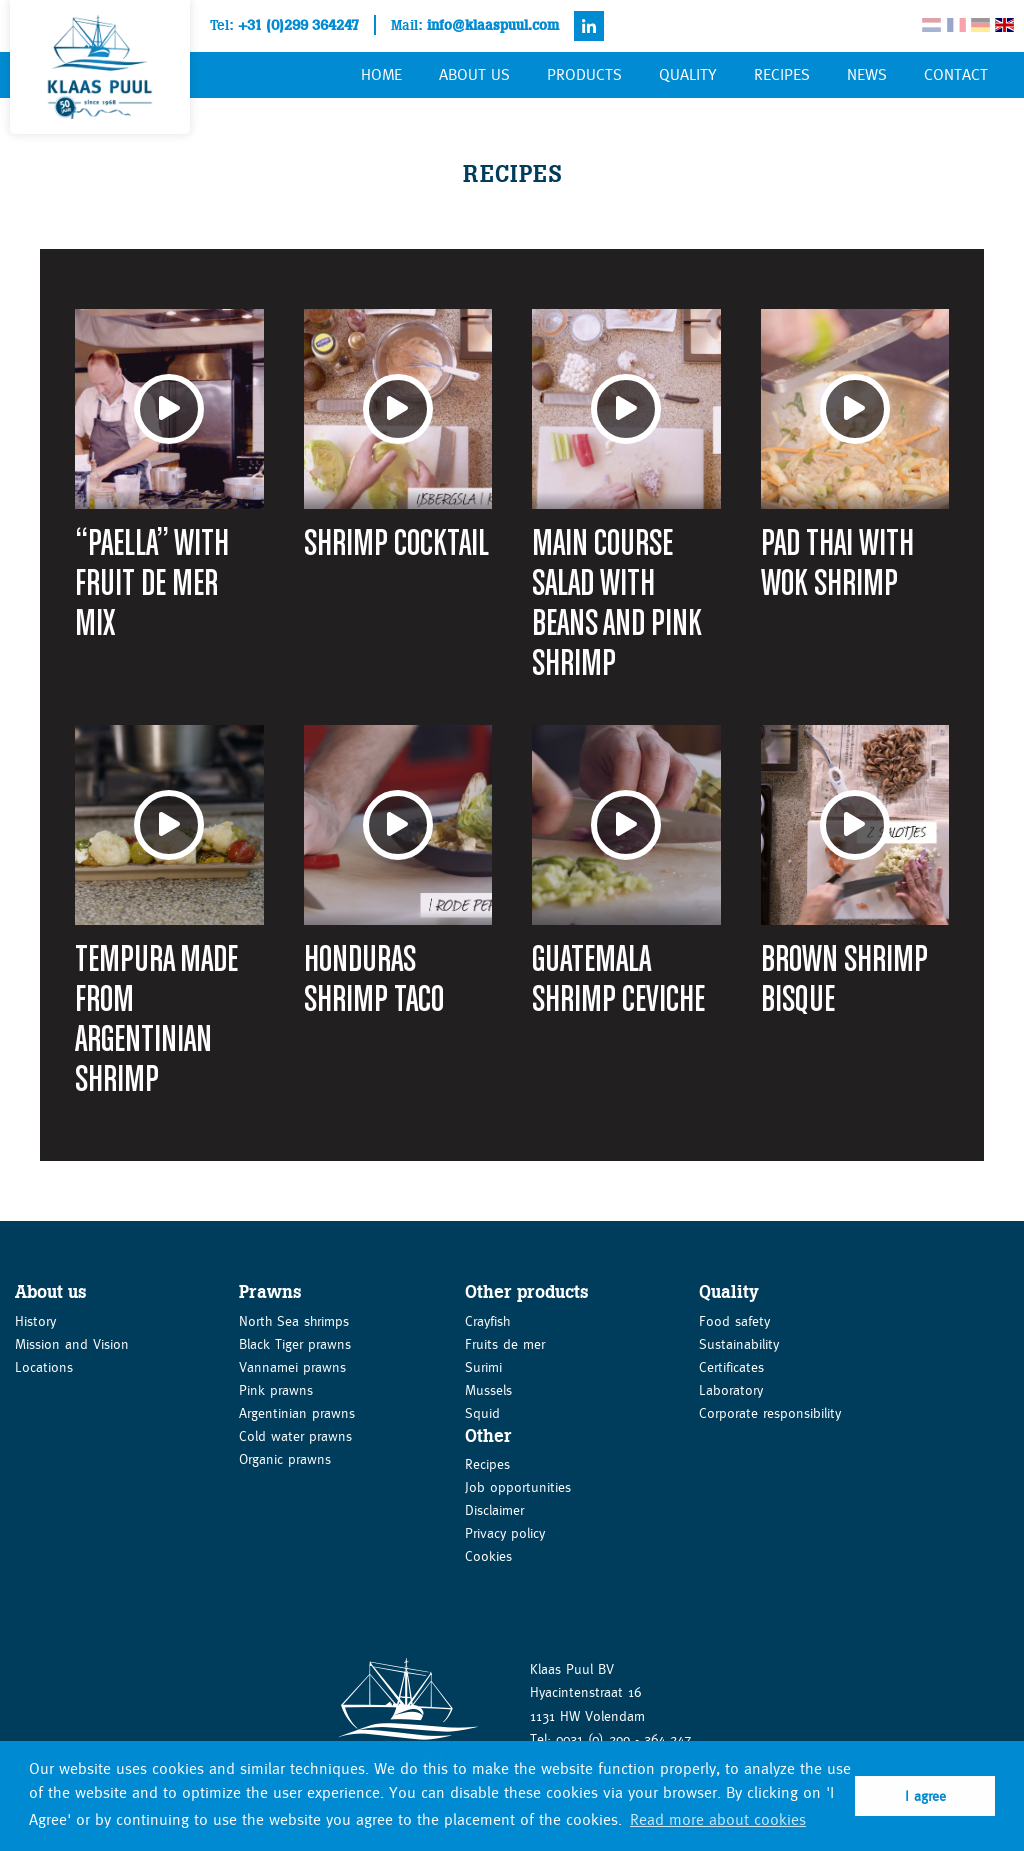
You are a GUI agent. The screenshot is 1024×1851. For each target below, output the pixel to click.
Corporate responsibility (770, 1413)
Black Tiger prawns (295, 1344)
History (35, 1321)
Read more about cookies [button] (718, 1819)
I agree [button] (925, 1796)
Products (584, 75)
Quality (688, 75)
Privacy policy (505, 1533)
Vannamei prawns (292, 1367)
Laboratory (731, 1390)
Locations (44, 1367)
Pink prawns (276, 1390)
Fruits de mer (505, 1344)
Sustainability (739, 1344)
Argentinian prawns (297, 1413)
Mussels (488, 1390)
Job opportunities (518, 1487)
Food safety (734, 1321)
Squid (482, 1413)
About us (474, 75)
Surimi (483, 1367)
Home (381, 75)
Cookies (488, 1556)
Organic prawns (285, 1459)
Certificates (731, 1367)
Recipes (782, 75)
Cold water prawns (295, 1436)
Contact (956, 75)
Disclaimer (494, 1510)
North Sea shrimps (294, 1321)
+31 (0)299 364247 (298, 25)
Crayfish (487, 1321)
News (867, 75)
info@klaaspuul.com (493, 25)
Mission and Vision (72, 1344)
